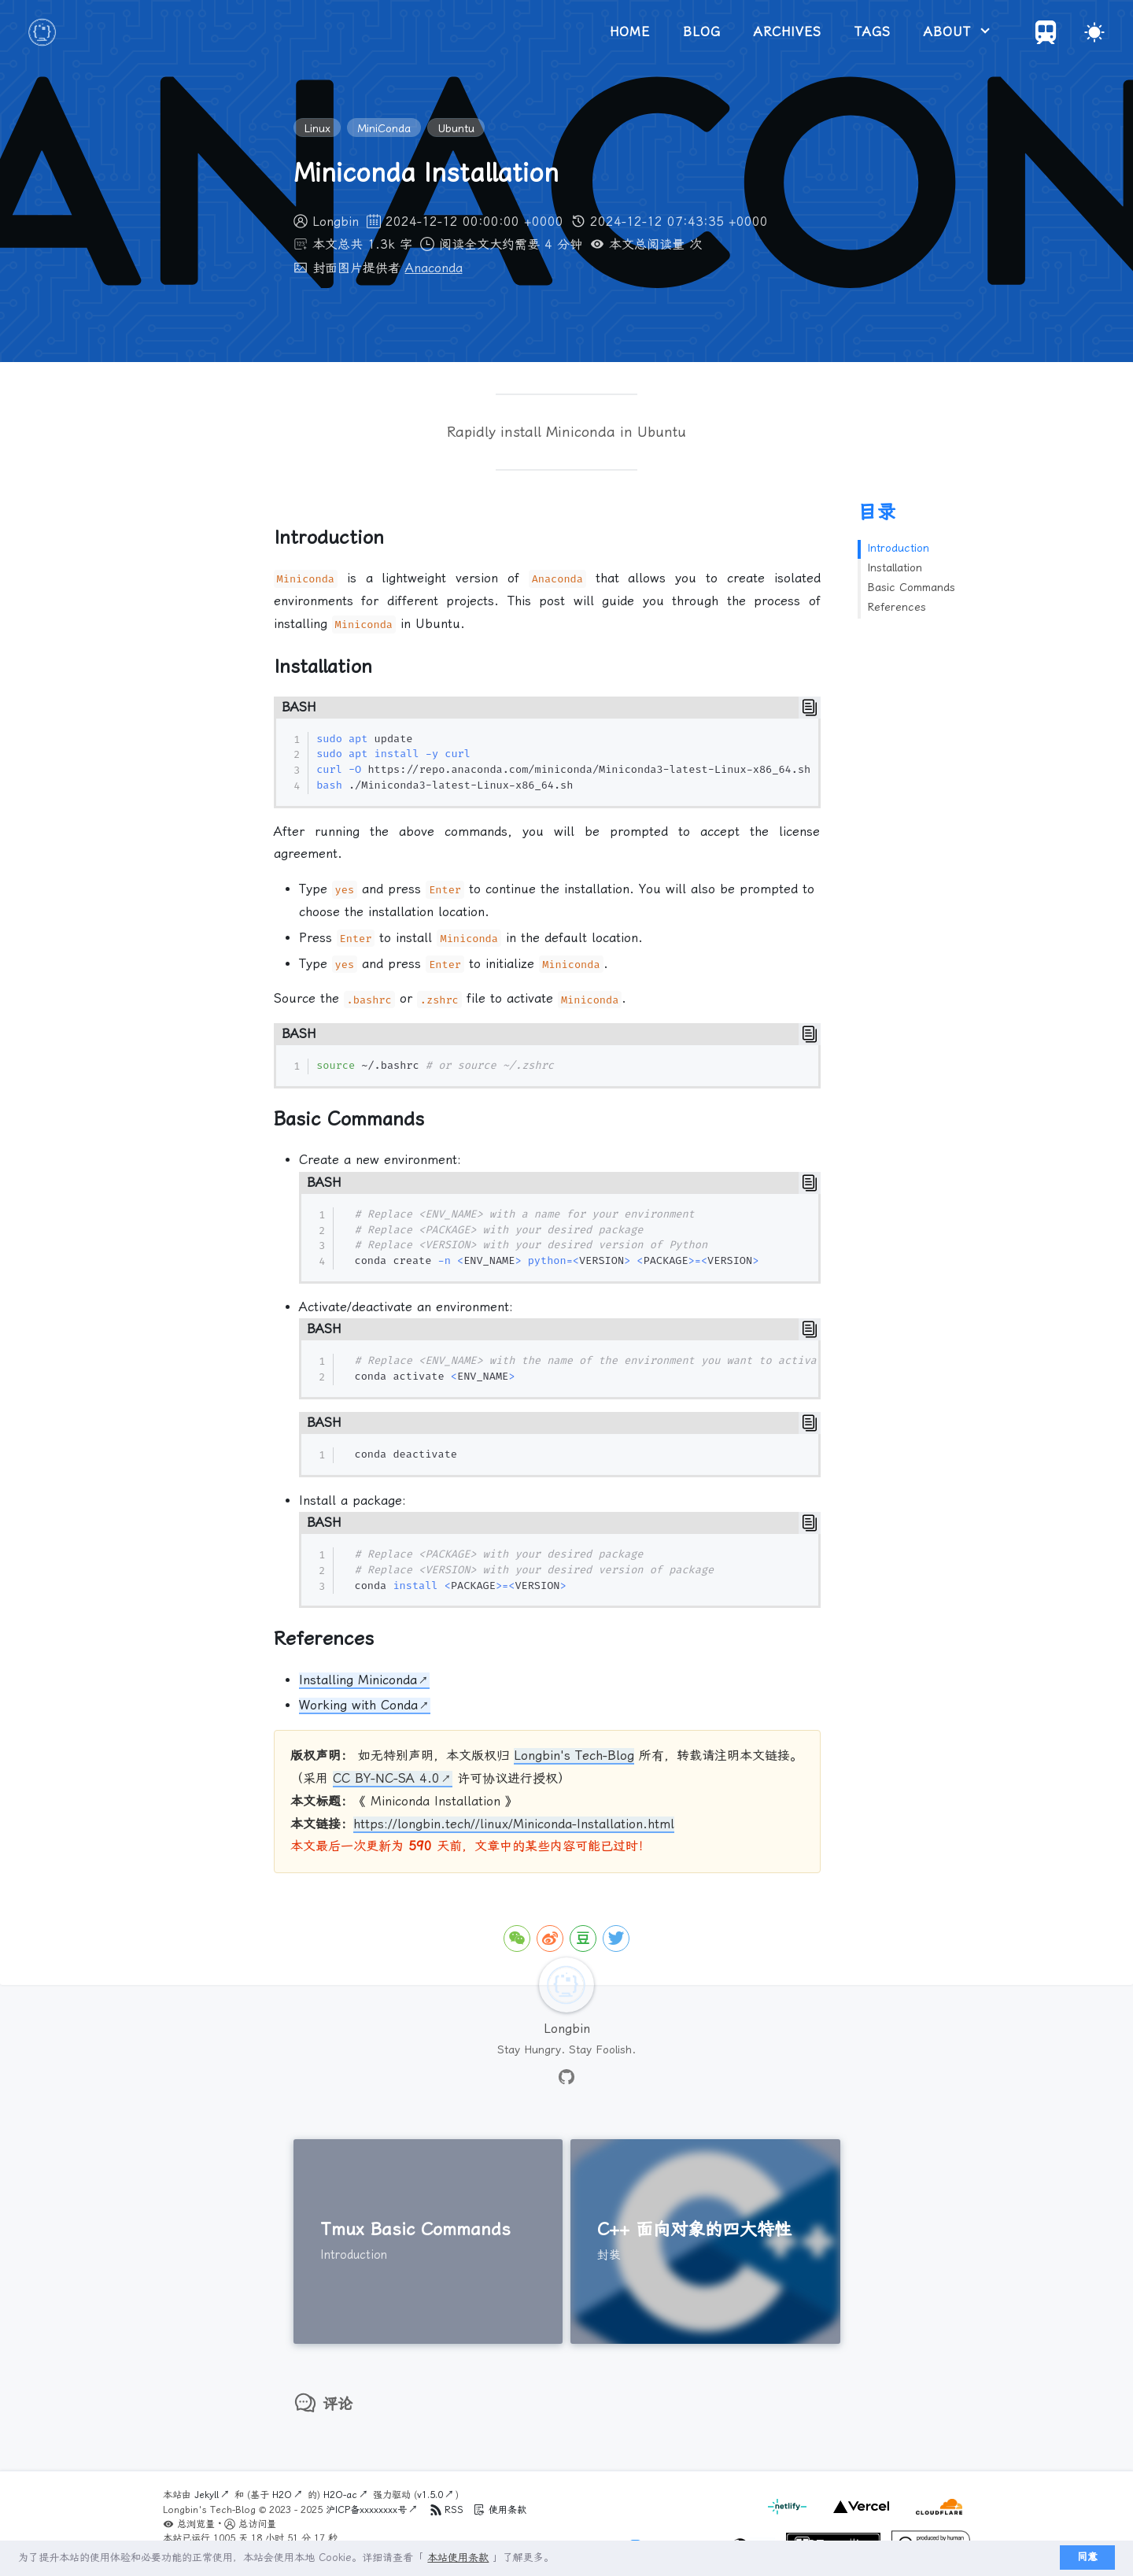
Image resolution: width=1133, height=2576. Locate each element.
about (950, 31)
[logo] (42, 32)
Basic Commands (911, 587)
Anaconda (434, 268)
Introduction (898, 547)
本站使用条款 (458, 2557)
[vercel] (858, 2515)
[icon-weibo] (550, 1938)
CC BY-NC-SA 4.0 (386, 1778)
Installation (894, 567)
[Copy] (810, 708)
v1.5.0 (430, 2494)
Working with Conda (358, 1705)
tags (872, 31)
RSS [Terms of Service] (448, 2509)
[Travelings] (1045, 40)
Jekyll (206, 2494)
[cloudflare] (935, 2515)
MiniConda (384, 128)
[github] (566, 2077)
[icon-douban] (583, 1938)
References (896, 607)
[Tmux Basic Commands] (428, 2241)
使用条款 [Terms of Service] (500, 2509)
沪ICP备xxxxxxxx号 (366, 2509)
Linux (317, 128)
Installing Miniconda (358, 1679)
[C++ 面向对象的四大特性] (705, 2241)
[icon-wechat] (517, 1938)
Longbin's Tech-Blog (574, 1755)
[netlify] (788, 2515)
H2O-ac (340, 2494)
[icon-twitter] (616, 1938)
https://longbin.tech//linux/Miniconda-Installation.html (513, 1824)
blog (702, 31)
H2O (282, 2494)
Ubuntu (455, 128)
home (630, 31)
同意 (1087, 2557)
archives (787, 31)
